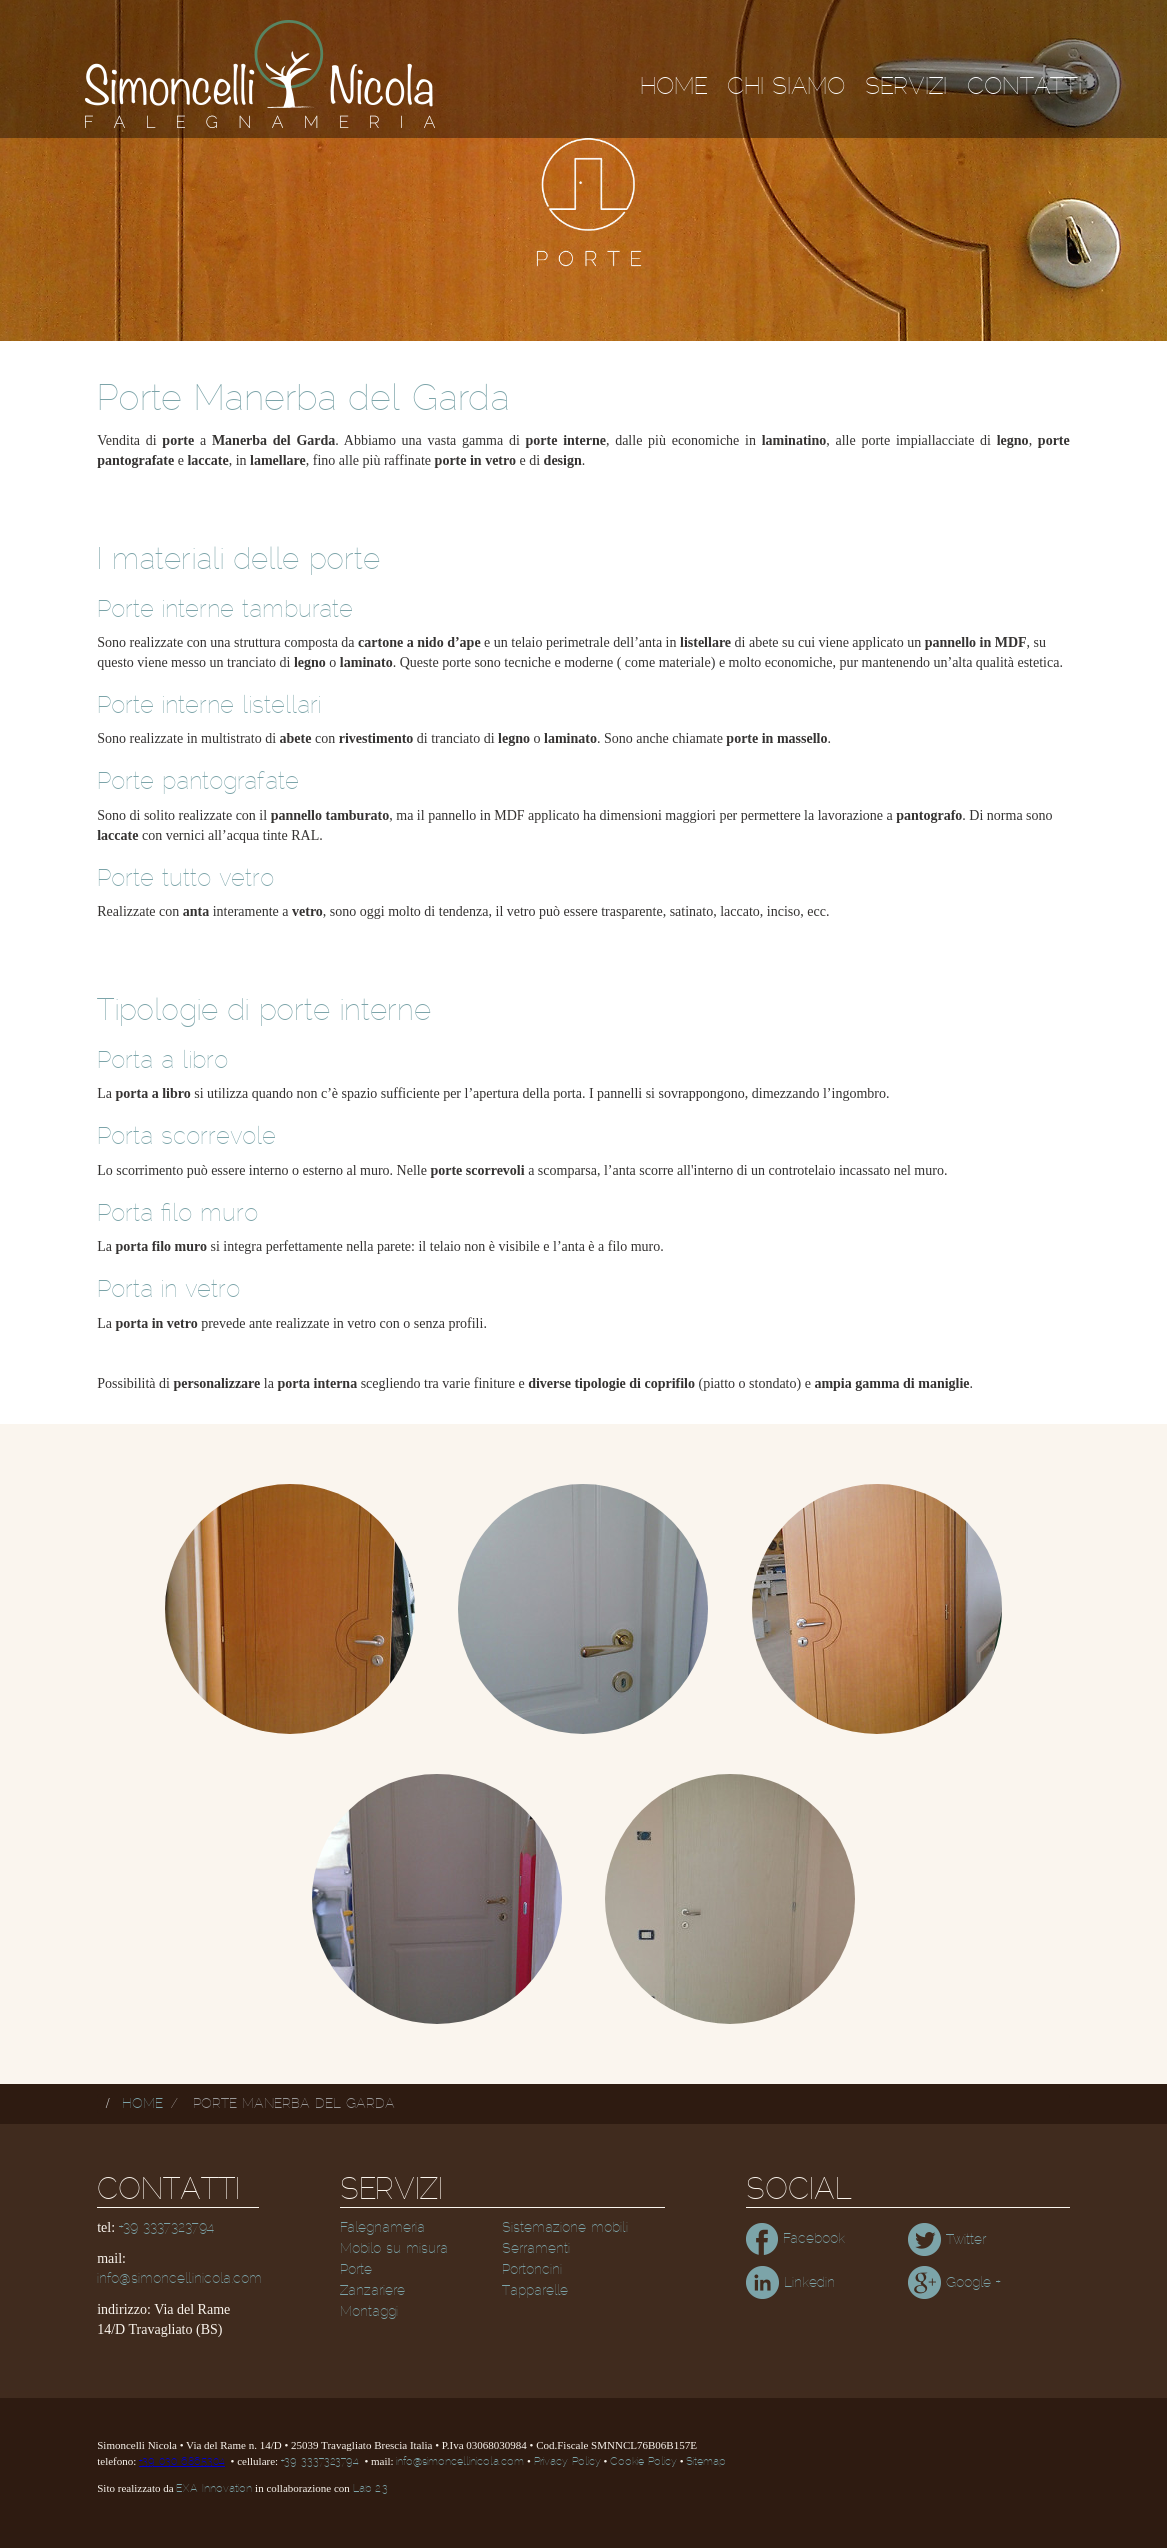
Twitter (947, 2240)
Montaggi (369, 2312)
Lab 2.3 (370, 2489)
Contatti (1024, 87)
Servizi (906, 87)
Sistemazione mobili (565, 2228)
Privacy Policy (567, 2462)
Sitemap (705, 2462)
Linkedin (790, 2283)
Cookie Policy (643, 2462)
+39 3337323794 (166, 2228)
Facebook (795, 2239)
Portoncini (532, 2270)
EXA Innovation (214, 2489)
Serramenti (536, 2249)
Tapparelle (535, 2291)
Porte (356, 2270)
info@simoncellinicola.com (179, 2279)
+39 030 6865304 (182, 2462)
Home (673, 87)
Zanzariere (372, 2291)
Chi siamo (786, 87)
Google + (954, 2283)
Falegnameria (382, 2228)
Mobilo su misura (394, 2249)
